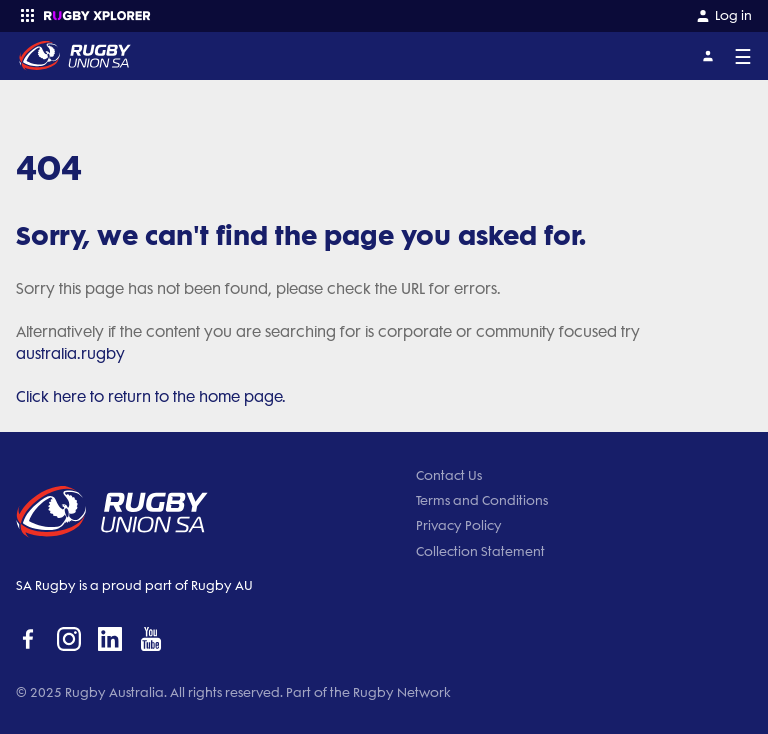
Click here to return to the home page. (151, 397)
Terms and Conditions (482, 500)
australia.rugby (70, 354)
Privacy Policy (459, 525)
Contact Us (449, 475)
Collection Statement (480, 551)
